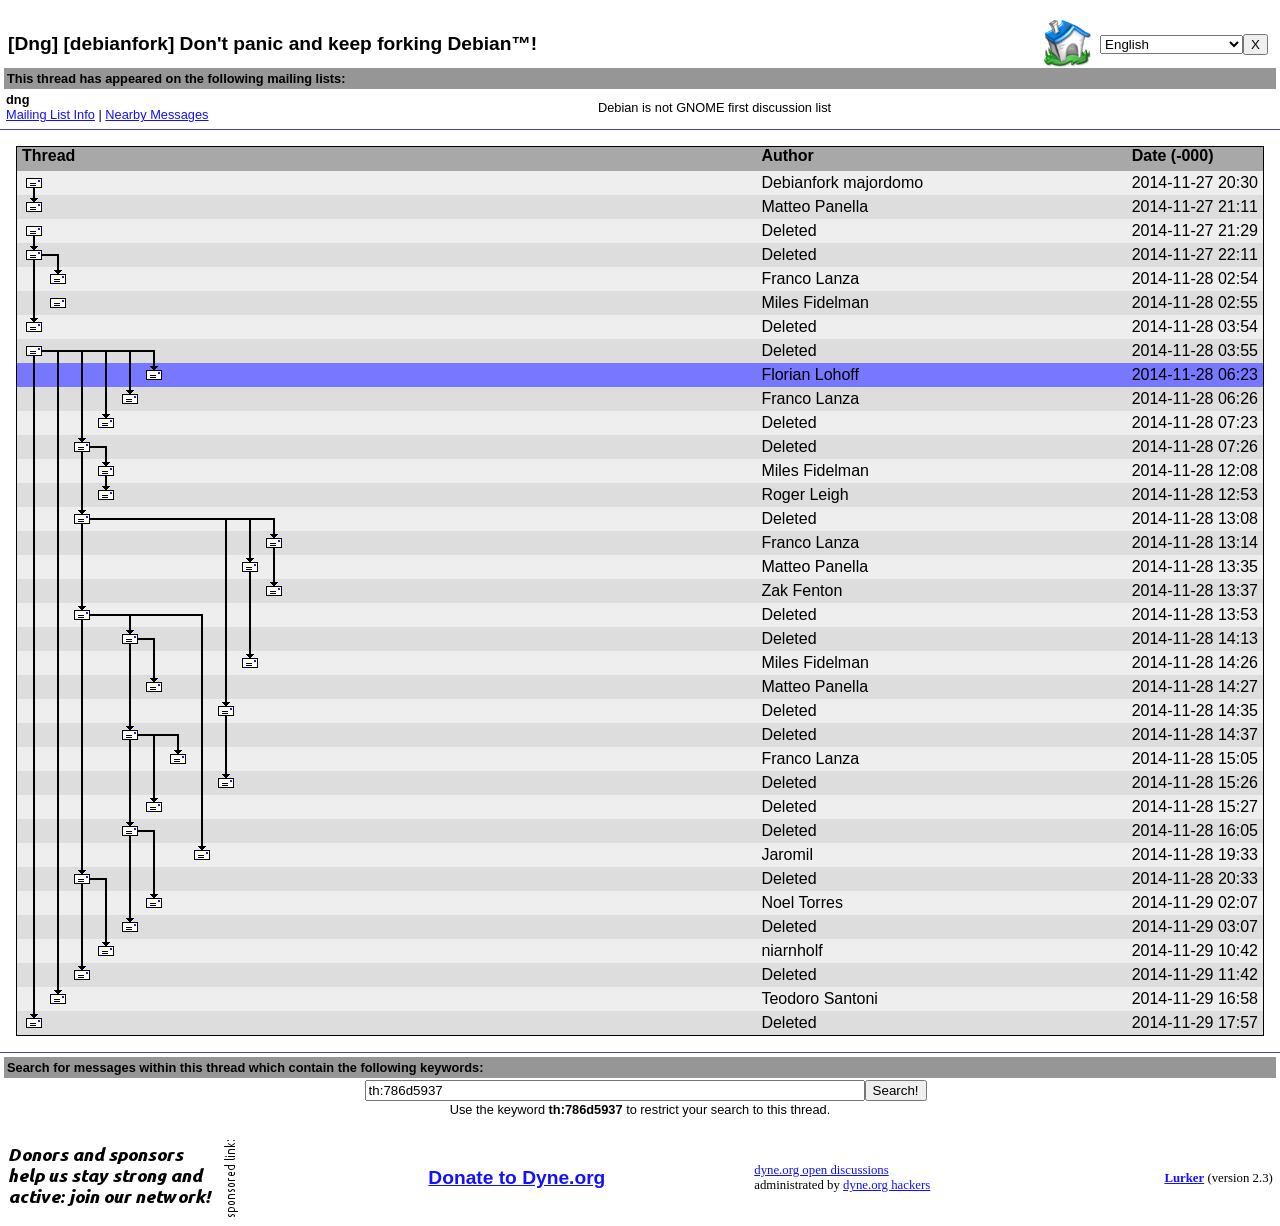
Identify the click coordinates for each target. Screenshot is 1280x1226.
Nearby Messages (156, 114)
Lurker (1184, 1178)
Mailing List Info (50, 114)
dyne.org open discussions (821, 1170)
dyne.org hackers (886, 1185)
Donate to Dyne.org (516, 1177)
